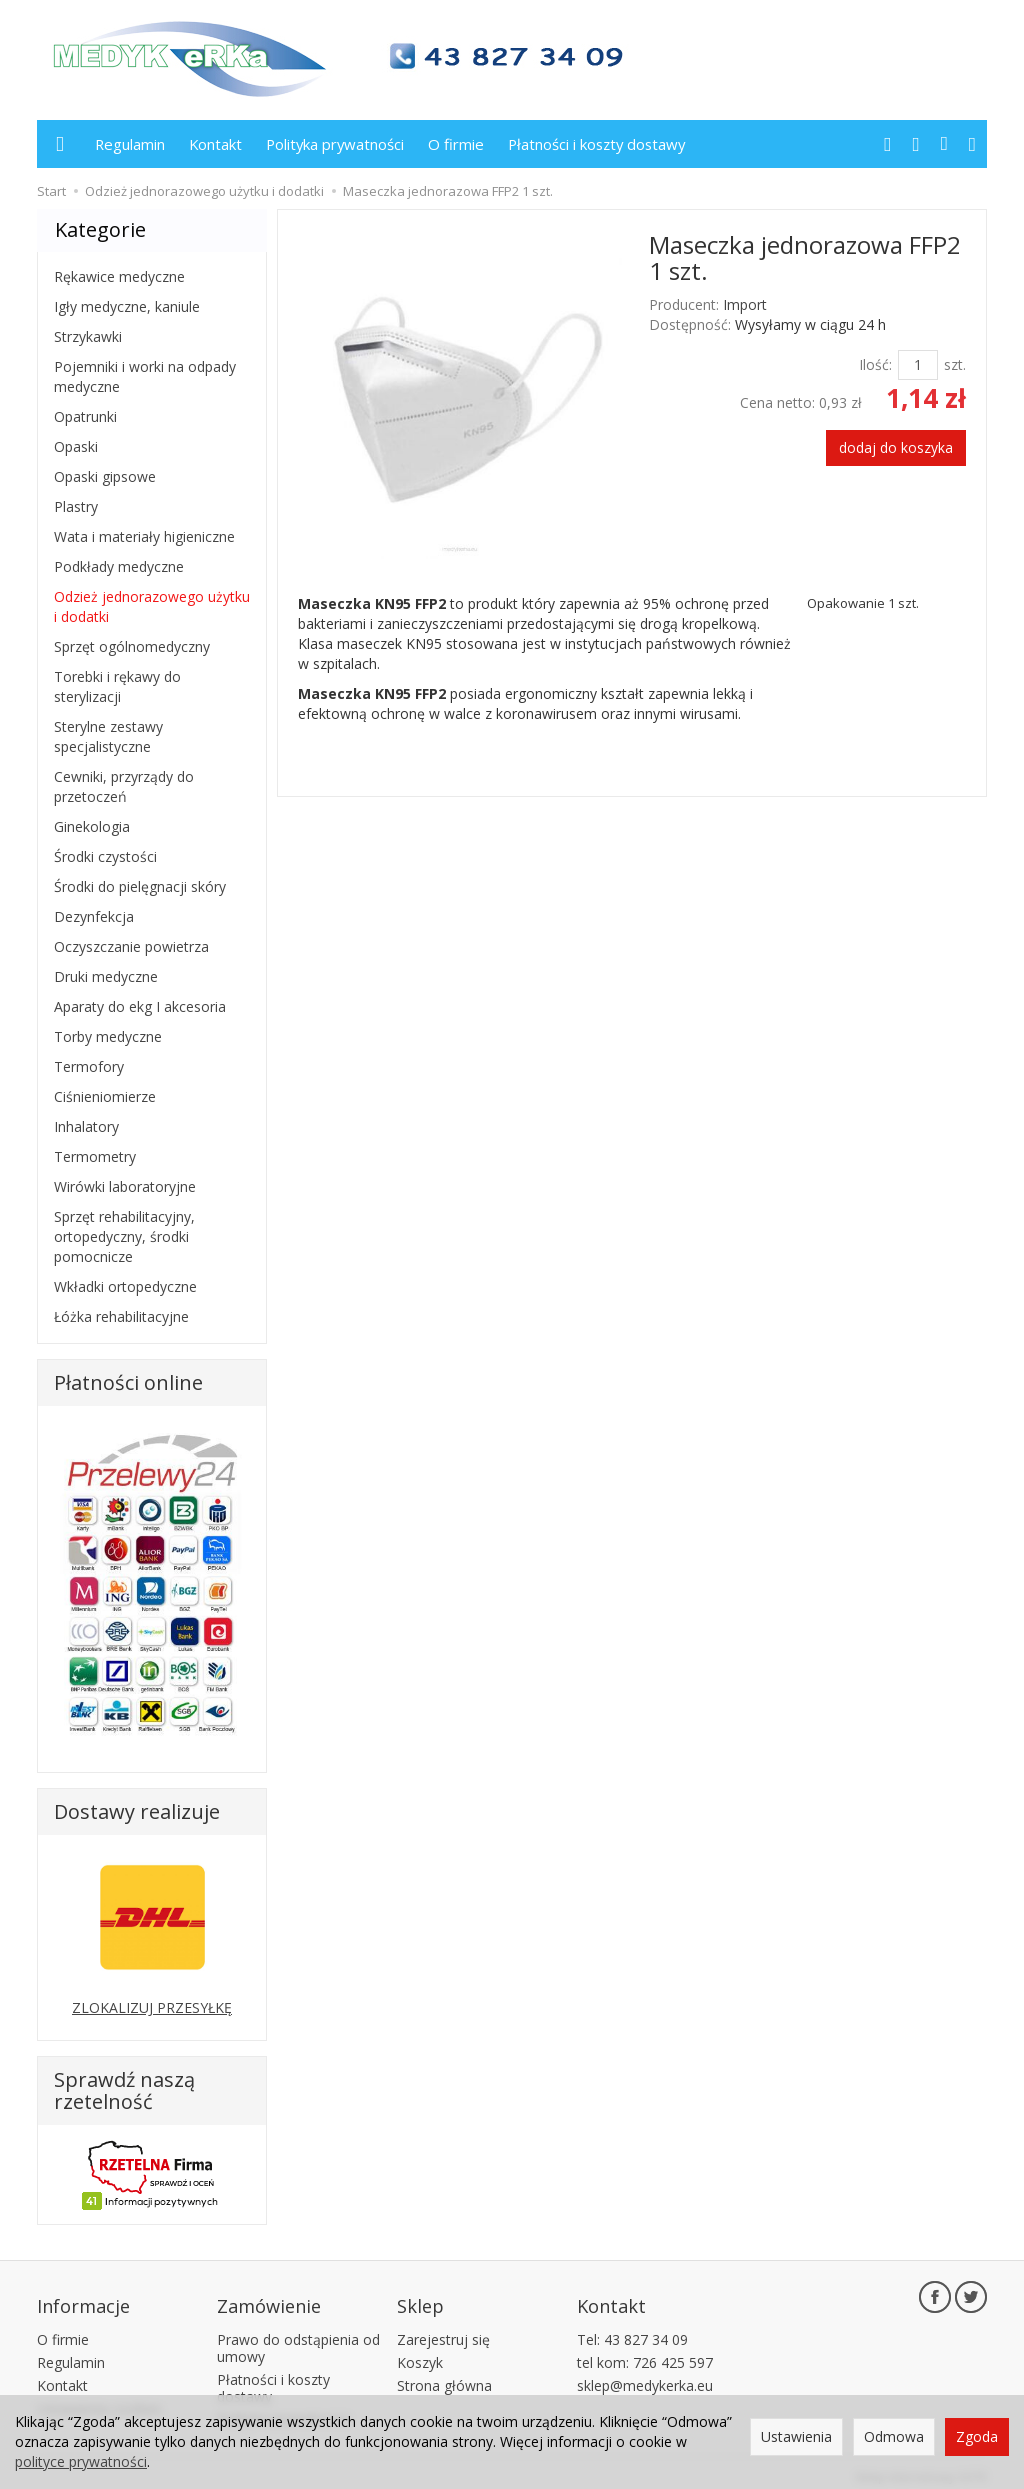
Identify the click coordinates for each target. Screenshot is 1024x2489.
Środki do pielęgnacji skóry (140, 886)
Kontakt (215, 144)
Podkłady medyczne (119, 566)
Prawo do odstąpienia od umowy (298, 2340)
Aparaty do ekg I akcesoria (140, 1006)
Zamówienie (269, 2301)
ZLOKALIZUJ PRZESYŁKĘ (152, 2007)
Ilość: (875, 364)
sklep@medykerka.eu (645, 2376)
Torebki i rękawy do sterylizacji (117, 686)
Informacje (83, 2301)
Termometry (95, 1156)
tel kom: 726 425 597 (645, 2354)
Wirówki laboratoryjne (125, 1186)
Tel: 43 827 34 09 (632, 2331)
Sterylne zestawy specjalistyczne (108, 736)
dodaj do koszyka (896, 447)
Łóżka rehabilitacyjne (121, 1316)
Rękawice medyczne (119, 276)
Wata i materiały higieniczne (144, 536)
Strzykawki (88, 336)
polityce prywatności (81, 2461)
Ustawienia (796, 2436)
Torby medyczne (108, 1036)
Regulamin (130, 144)
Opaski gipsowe (105, 476)
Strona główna (444, 2376)
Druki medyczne (106, 976)
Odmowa (894, 2436)
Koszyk (420, 2354)
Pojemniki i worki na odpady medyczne (145, 376)
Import (745, 304)
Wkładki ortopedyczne (125, 1286)
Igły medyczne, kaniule (127, 306)
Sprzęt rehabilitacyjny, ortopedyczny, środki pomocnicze (124, 1236)
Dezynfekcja (94, 916)
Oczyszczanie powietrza (131, 946)
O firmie (456, 144)
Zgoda (977, 2436)
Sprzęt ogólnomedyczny (132, 646)
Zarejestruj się (443, 2331)
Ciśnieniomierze (105, 1096)
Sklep (420, 2301)
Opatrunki (85, 416)
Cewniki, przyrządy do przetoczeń (124, 786)
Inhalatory (86, 1126)
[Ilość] (918, 365)
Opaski (76, 446)
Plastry (76, 506)
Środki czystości (105, 856)
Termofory (89, 1066)
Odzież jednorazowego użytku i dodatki (152, 606)
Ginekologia (92, 826)
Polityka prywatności (335, 144)
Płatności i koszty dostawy (596, 144)
